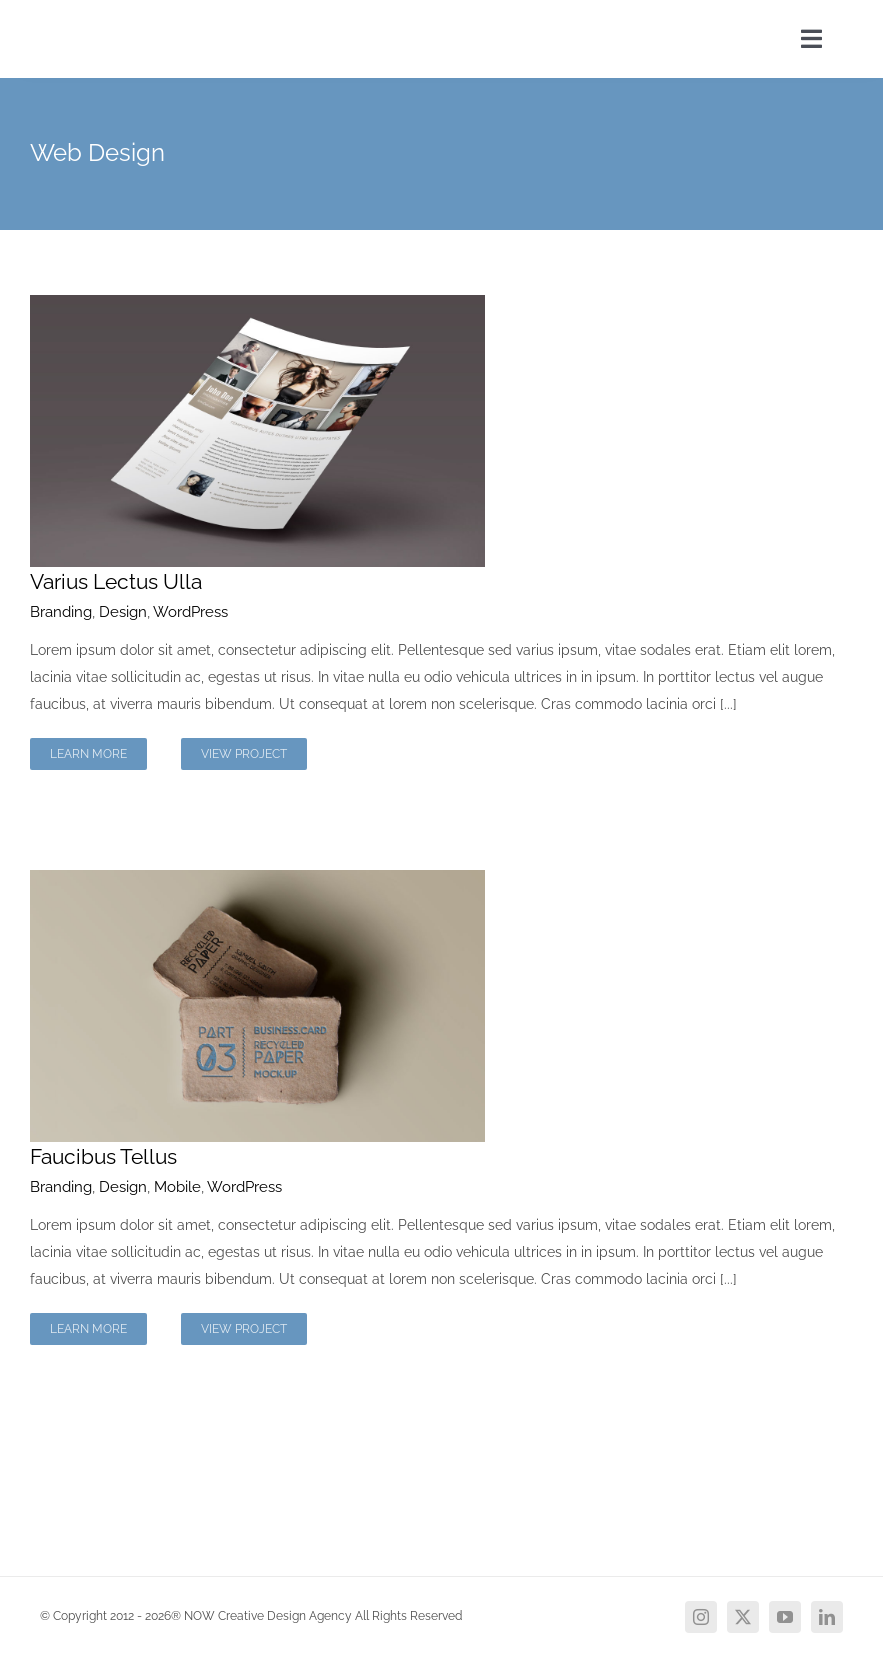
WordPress (190, 612)
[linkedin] (827, 1617)
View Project (244, 754)
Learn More (88, 754)
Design (123, 612)
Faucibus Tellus (103, 1156)
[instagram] (701, 1617)
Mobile (177, 1187)
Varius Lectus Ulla (116, 581)
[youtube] (785, 1617)
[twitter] (743, 1617)
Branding (61, 612)
